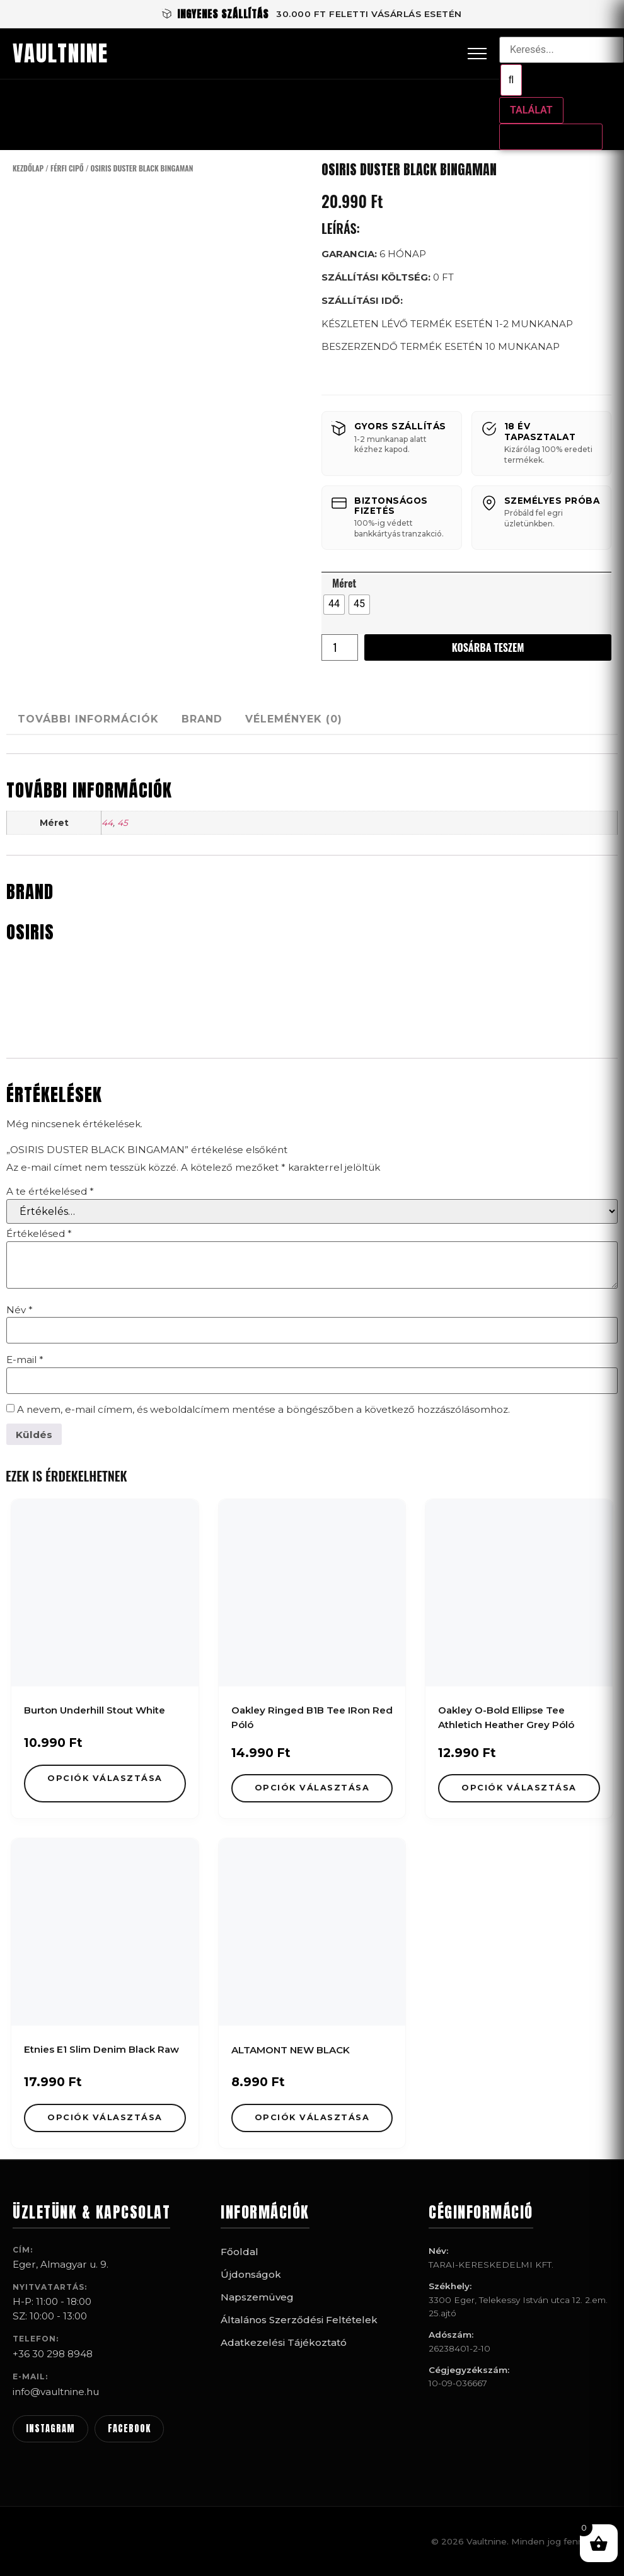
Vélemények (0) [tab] (331, 719)
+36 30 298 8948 (53, 2354)
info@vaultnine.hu (56, 2392)
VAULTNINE (60, 53)
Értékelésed (39, 1233)
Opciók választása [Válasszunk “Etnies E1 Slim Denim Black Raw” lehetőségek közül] (105, 2117)
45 (122, 823)
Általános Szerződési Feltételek (299, 2320)
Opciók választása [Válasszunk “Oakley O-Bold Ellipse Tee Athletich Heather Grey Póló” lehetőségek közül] (519, 1787)
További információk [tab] (95, 719)
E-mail (24, 1359)
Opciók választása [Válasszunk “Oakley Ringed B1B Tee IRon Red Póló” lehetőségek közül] (312, 1787)
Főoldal (239, 2252)
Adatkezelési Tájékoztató (284, 2342)
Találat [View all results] (531, 110)
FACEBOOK (129, 2428)
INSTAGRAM (50, 2428)
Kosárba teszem (488, 647)
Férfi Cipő (67, 168)
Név (19, 1309)
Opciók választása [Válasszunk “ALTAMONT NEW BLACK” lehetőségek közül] (312, 2117)
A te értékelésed (50, 1191)
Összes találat (551, 136)
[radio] (334, 604)
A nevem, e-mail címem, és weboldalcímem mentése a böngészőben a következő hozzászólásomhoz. (263, 1409)
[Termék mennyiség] (339, 647)
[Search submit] (511, 80)
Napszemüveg (257, 2297)
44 (107, 823)
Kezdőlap (28, 168)
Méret (344, 583)
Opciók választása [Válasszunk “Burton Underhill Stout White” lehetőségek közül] (105, 1778)
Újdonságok (251, 2274)
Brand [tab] (224, 719)
